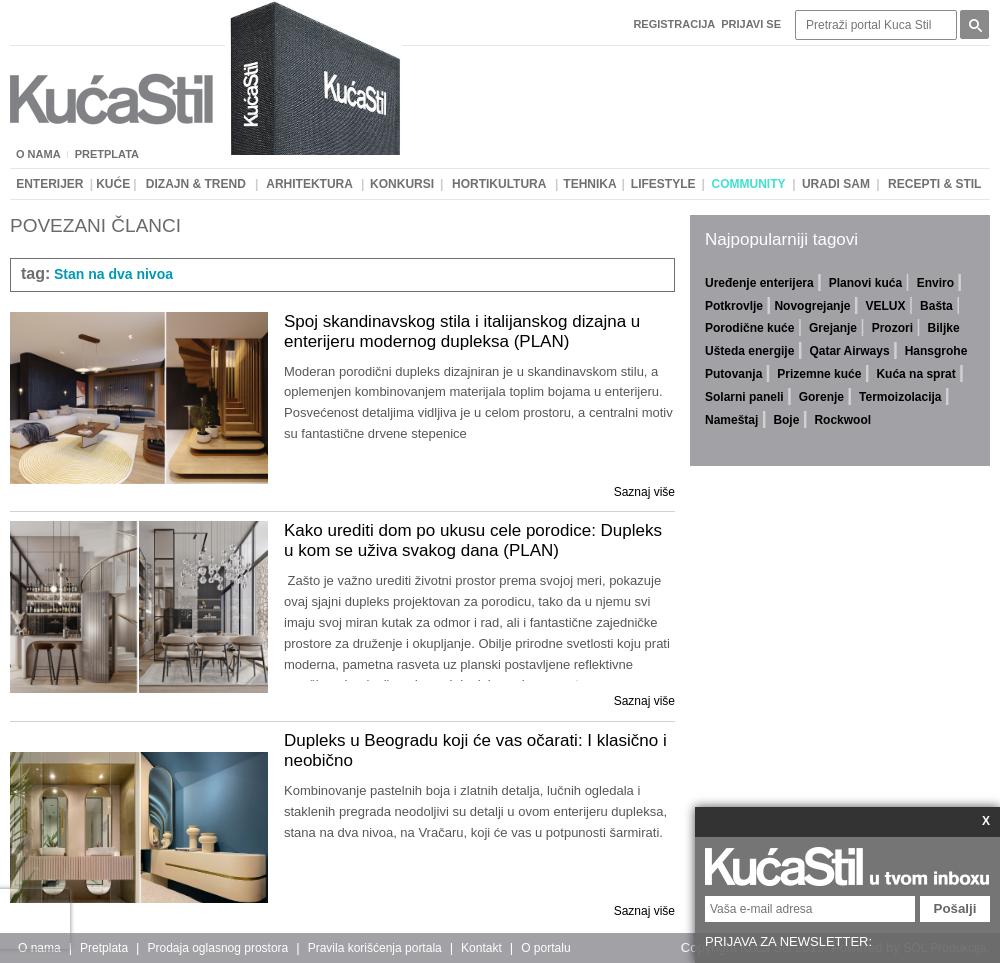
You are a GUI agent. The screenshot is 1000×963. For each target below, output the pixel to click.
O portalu (545, 948)
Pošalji (955, 908)
